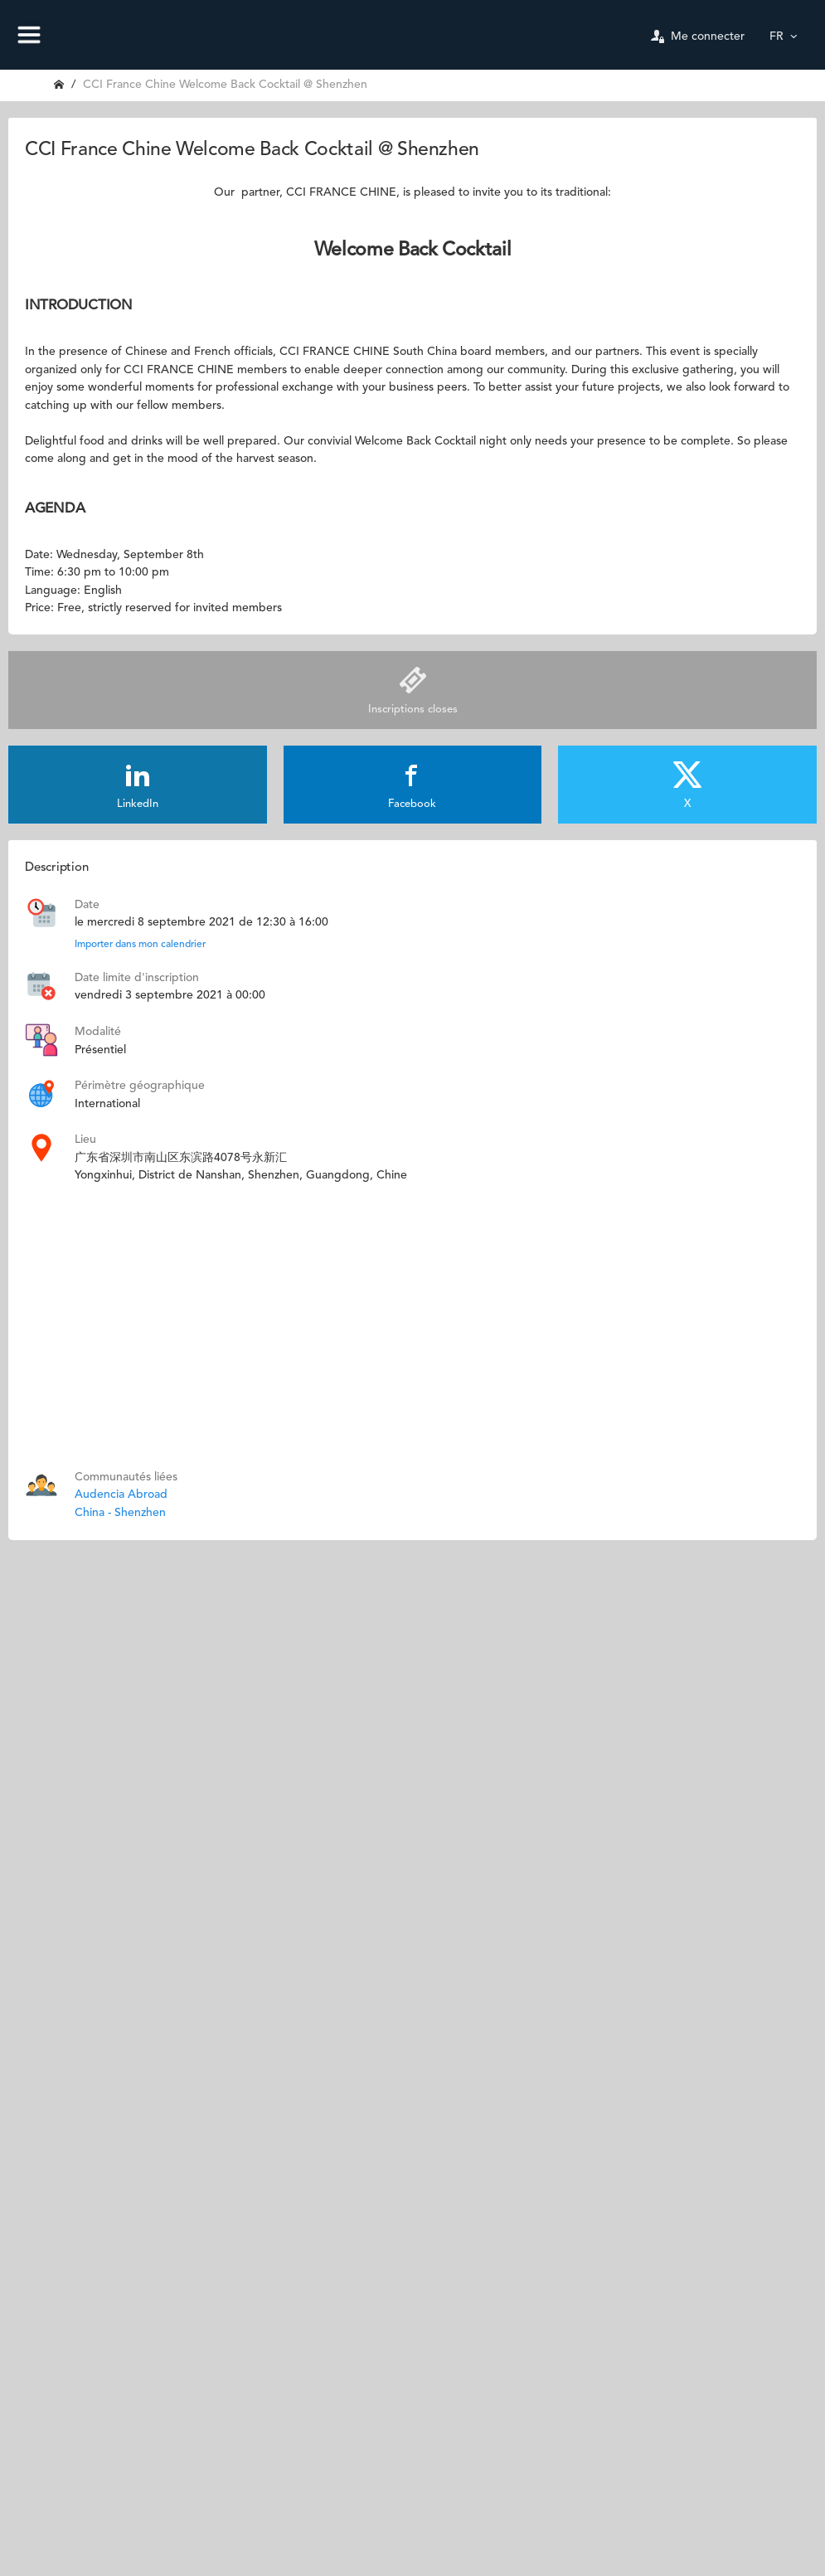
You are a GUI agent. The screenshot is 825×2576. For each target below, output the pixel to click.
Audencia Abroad (121, 1494)
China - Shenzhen (120, 1513)
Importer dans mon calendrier (140, 945)
